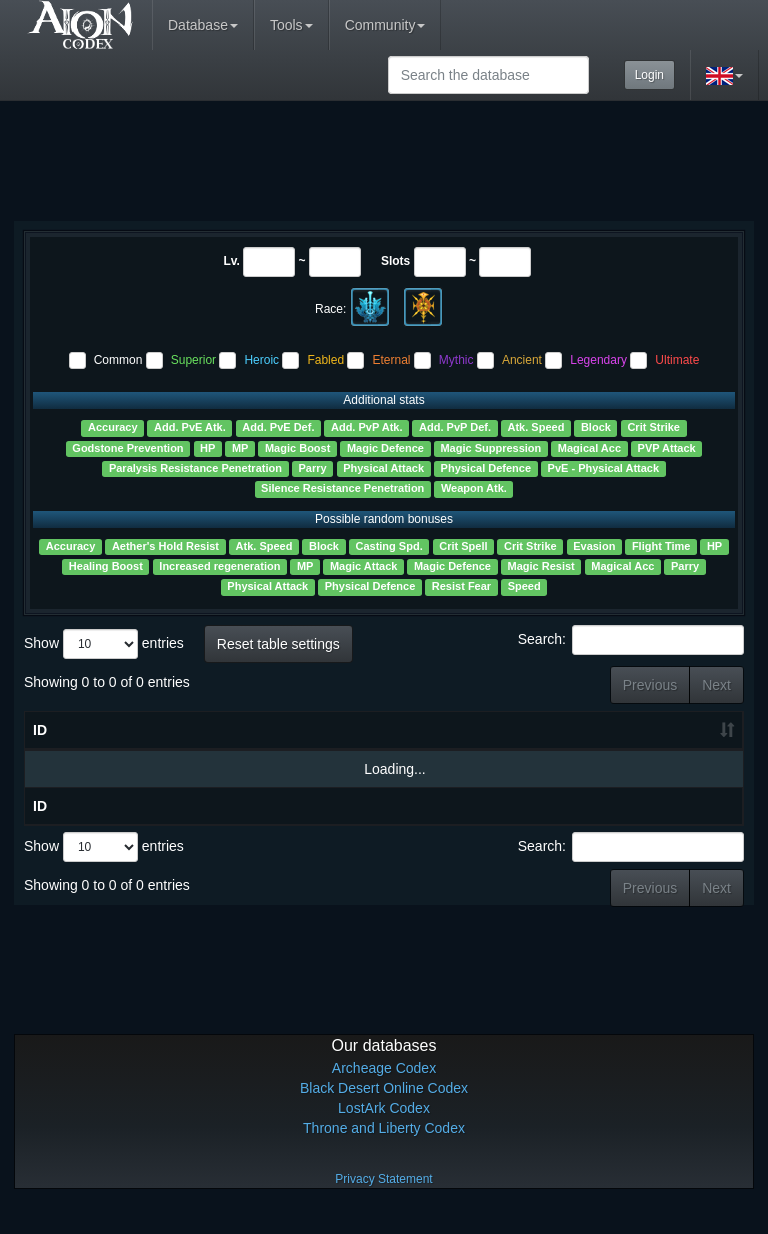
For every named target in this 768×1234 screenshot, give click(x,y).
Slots (395, 261)
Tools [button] (291, 25)
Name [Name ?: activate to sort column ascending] (74, 743)
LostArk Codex (384, 1133)
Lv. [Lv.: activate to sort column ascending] (151, 755)
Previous (650, 685)
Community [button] (385, 25)
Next (716, 685)
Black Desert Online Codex (384, 1113)
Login (649, 75)
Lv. (231, 261)
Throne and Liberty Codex (384, 1153)
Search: (631, 640)
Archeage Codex (384, 1093)
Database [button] (203, 25)
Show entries (104, 644)
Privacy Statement (383, 1204)
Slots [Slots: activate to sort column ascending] (218, 755)
